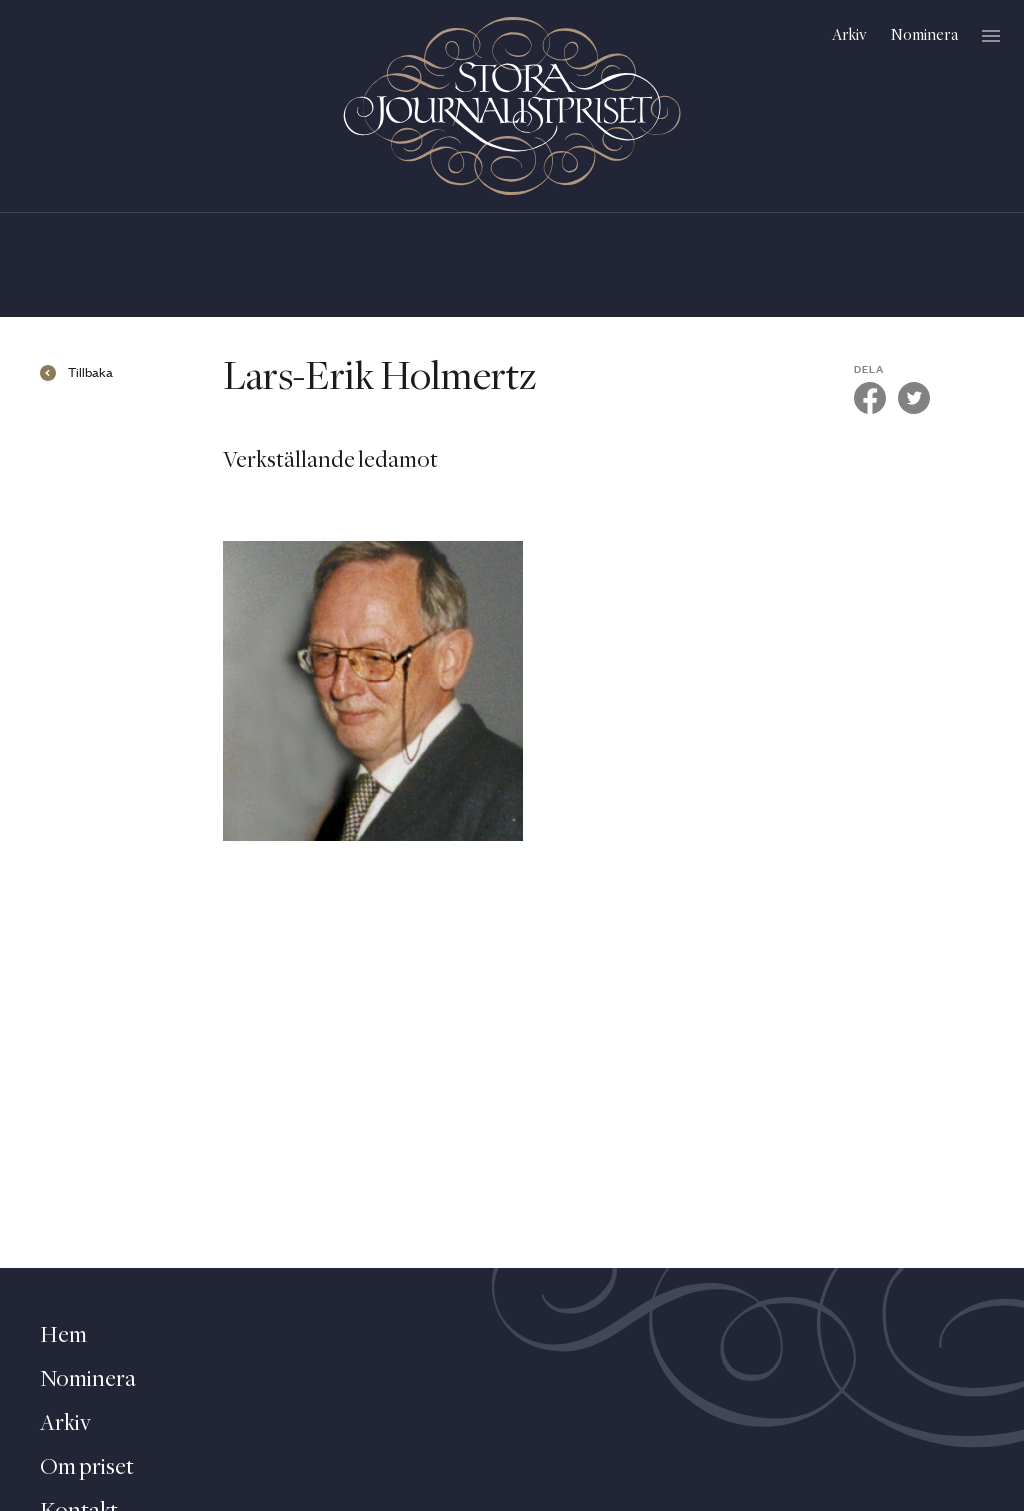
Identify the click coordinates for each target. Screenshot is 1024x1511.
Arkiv (849, 35)
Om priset (87, 1468)
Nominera (924, 35)
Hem (63, 1336)
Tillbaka (90, 373)
